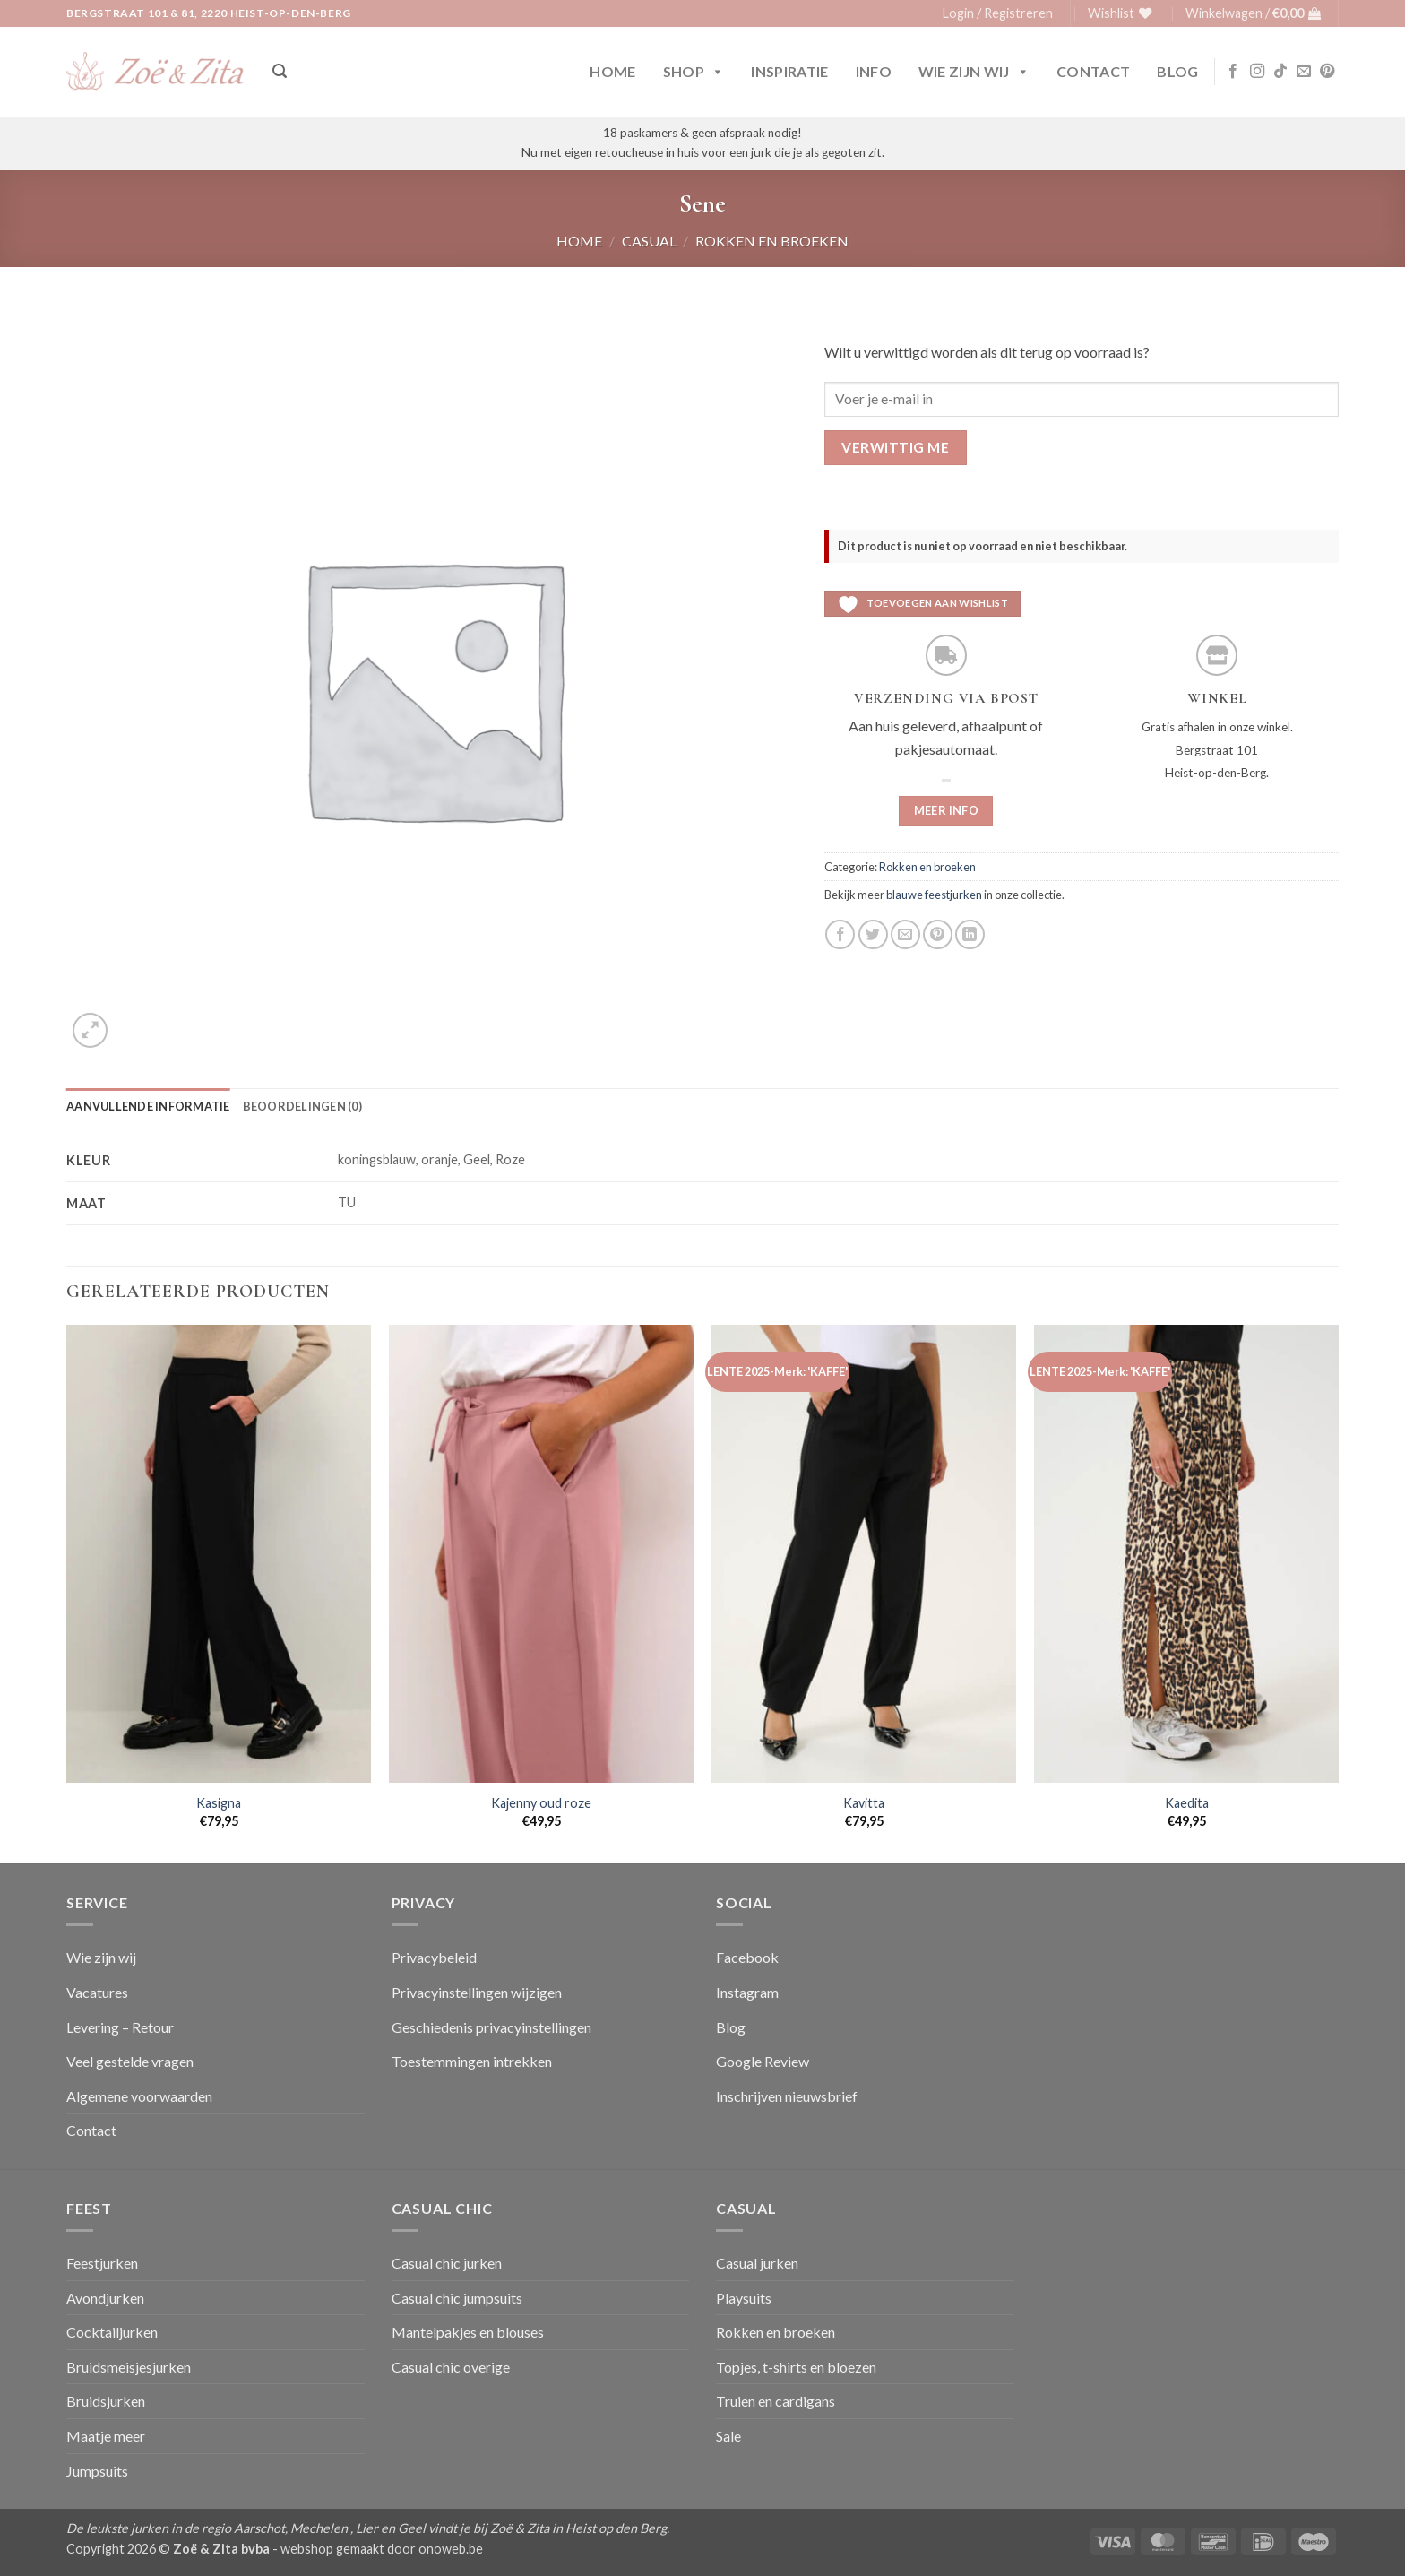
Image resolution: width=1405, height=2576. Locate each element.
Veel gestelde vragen (130, 2061)
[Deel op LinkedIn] (970, 934)
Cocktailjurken (112, 2331)
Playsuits (743, 2297)
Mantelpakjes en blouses (468, 2331)
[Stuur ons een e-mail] (1304, 72)
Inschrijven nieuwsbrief (787, 2096)
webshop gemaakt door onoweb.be (381, 2548)
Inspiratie (789, 71)
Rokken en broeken (772, 240)
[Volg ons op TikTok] (1280, 72)
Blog (1177, 71)
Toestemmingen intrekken (472, 2061)
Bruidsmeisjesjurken (128, 2366)
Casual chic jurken (447, 2262)
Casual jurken (757, 2262)
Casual (649, 240)
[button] (998, 13)
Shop (694, 72)
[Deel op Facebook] (840, 934)
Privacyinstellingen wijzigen (477, 1992)
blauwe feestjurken (934, 894)
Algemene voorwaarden (139, 2096)
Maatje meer (105, 2435)
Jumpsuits (97, 2470)
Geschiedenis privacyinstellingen (491, 2027)
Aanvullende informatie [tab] (148, 1106)
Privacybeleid (434, 1957)
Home (612, 71)
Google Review (762, 2061)
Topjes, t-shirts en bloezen (796, 2366)
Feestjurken (102, 2262)
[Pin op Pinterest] (937, 934)
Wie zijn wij (974, 72)
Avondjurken (105, 2297)
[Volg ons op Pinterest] (1327, 72)
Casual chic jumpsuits (457, 2297)
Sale (728, 2435)
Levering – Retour (120, 2027)
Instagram (747, 1992)
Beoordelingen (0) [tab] (302, 1106)
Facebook (747, 1957)
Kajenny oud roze (541, 1803)
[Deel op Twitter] (873, 934)
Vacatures (97, 1992)
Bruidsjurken (105, 2400)
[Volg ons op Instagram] (1257, 72)
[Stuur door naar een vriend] (905, 934)
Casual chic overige (451, 2366)
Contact (1093, 71)
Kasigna (218, 1803)
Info (874, 71)
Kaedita (1187, 1803)
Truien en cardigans (775, 2400)
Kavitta (863, 1803)
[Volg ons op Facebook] (1233, 72)
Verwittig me (895, 447)
